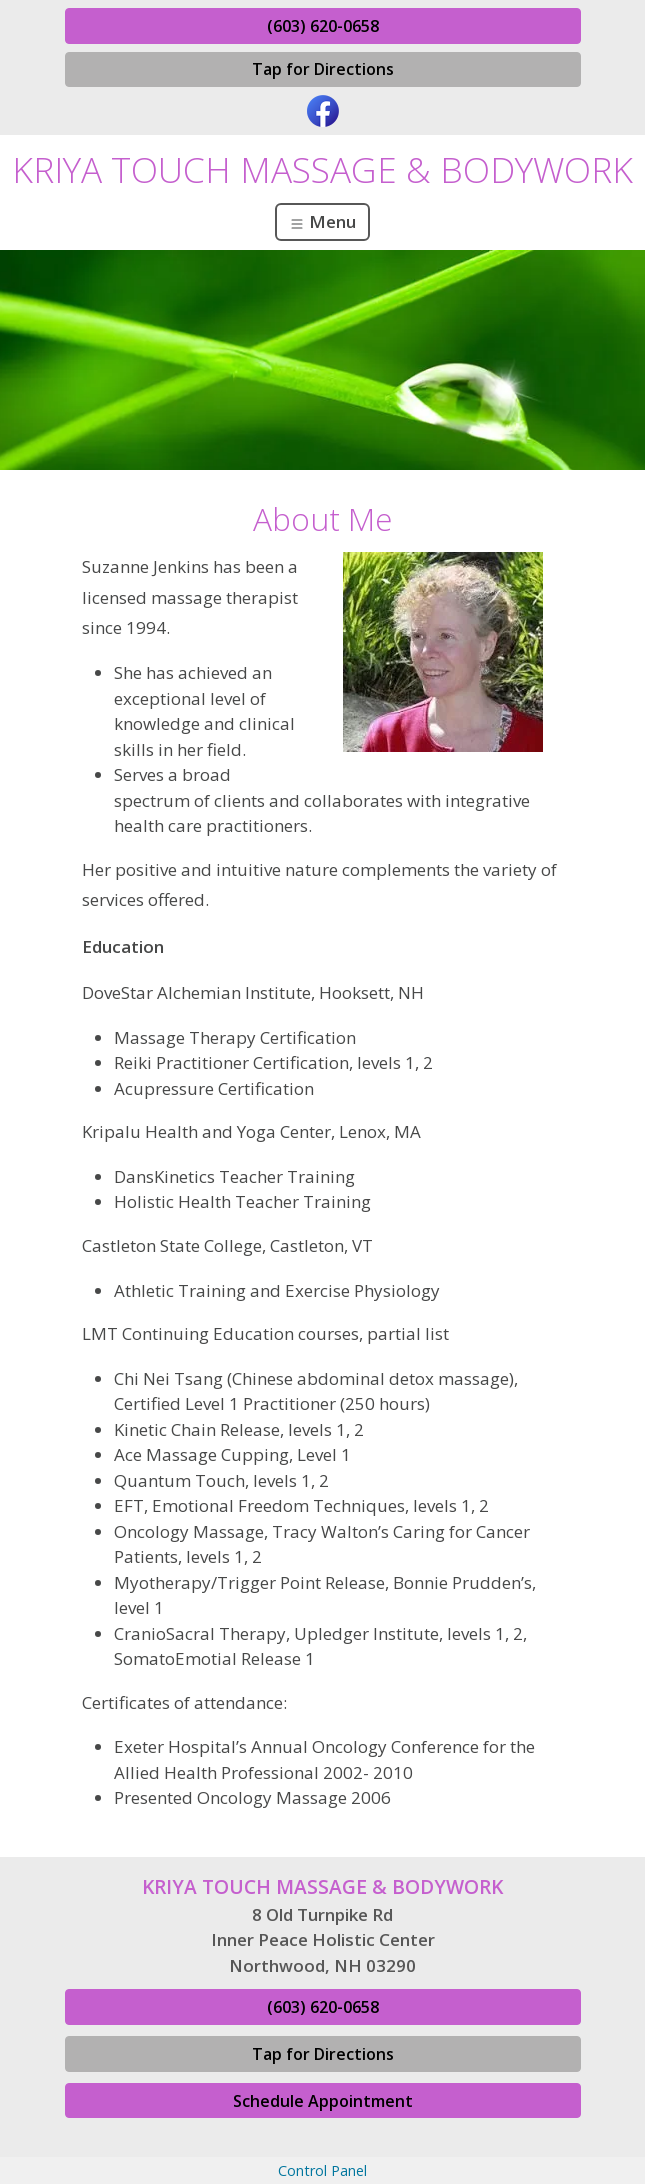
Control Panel (322, 2170)
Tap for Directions (323, 69)
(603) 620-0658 (323, 26)
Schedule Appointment (323, 2101)
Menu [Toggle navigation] (322, 221)
